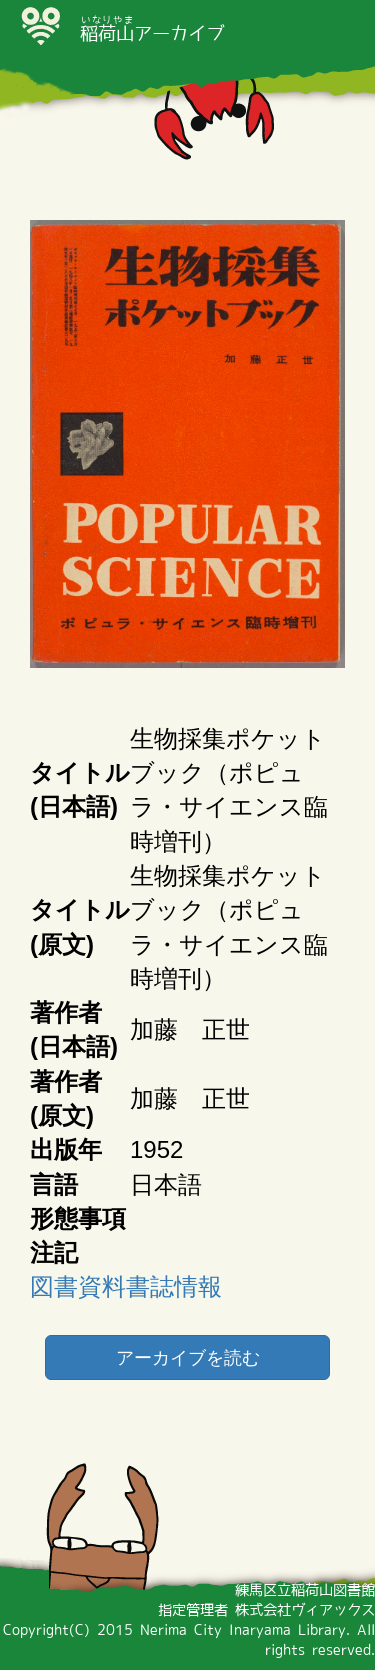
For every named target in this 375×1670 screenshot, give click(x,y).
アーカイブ (152, 33)
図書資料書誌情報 (126, 1286)
